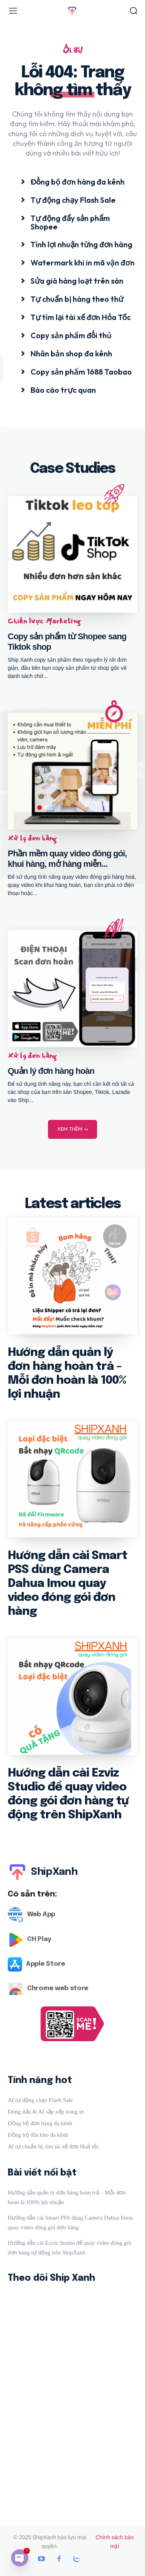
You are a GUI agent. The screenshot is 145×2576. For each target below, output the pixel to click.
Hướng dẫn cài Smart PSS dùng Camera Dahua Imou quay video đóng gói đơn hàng (67, 1583)
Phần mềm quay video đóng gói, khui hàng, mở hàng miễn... (67, 858)
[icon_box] (73, 181)
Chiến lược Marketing (44, 621)
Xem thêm (72, 1129)
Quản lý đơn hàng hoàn (51, 1071)
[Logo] (72, 1914)
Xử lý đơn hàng (32, 838)
